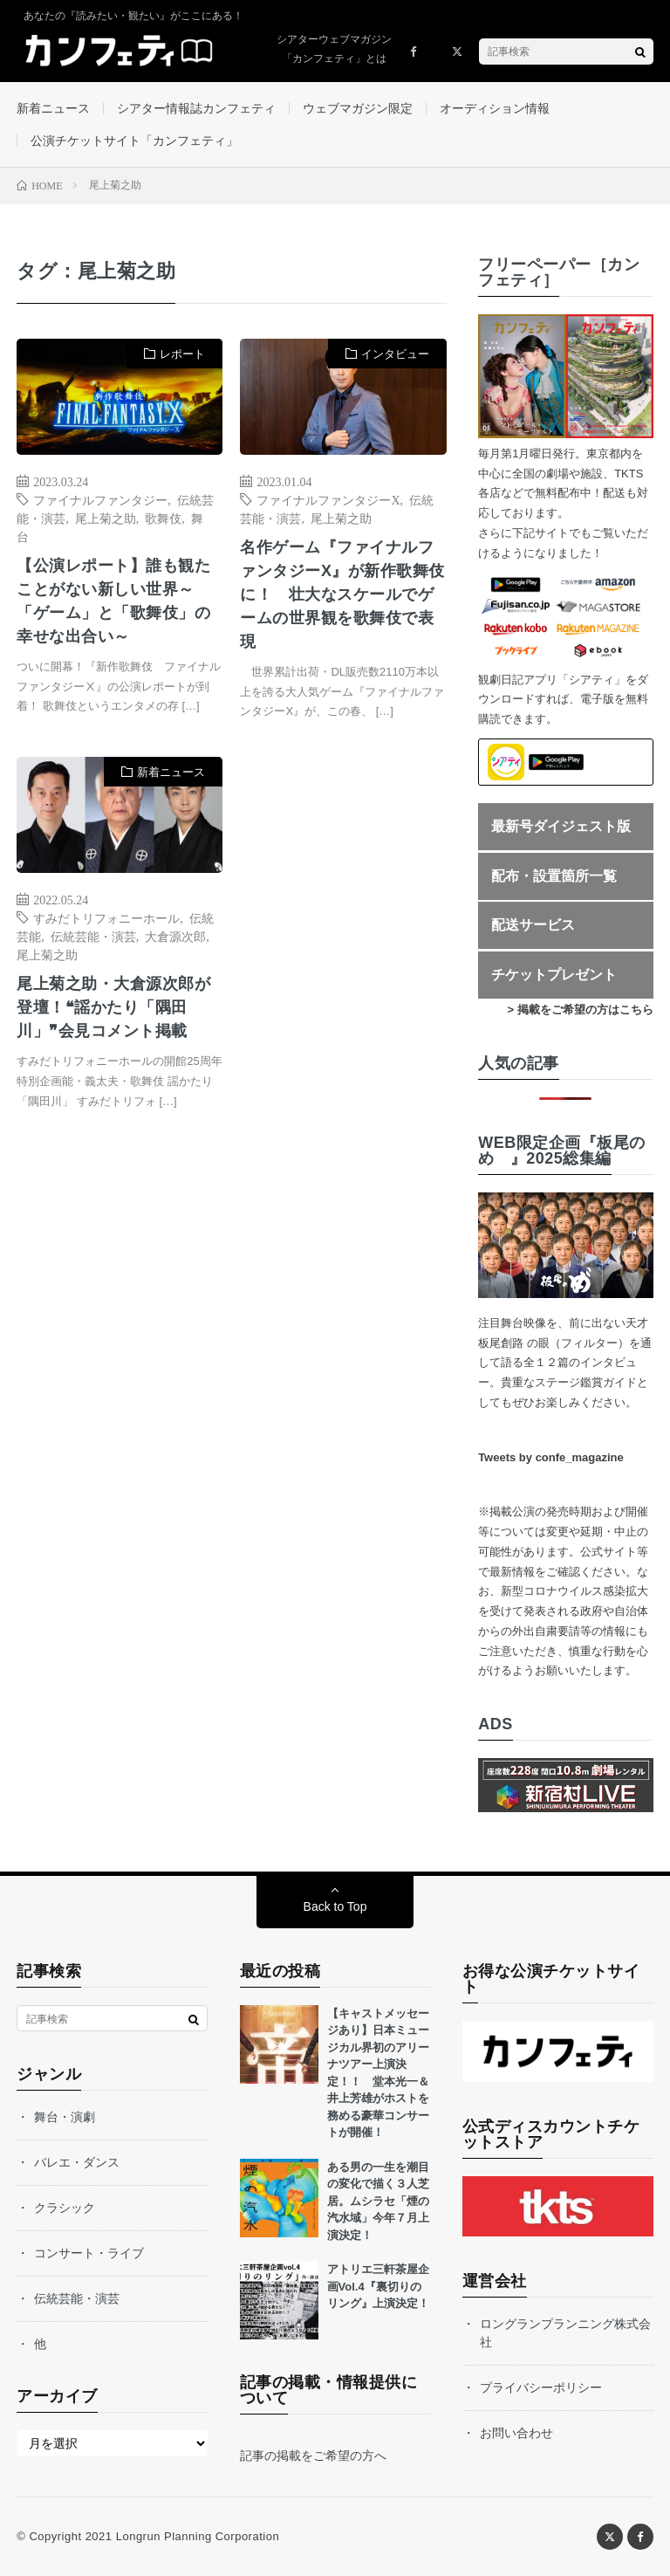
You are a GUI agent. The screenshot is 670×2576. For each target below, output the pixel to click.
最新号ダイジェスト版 (561, 826)
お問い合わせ (516, 2433)
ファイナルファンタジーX (328, 499)
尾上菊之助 (105, 518)
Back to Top (335, 1906)
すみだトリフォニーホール (106, 917)
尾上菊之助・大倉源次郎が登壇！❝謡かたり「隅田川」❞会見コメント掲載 (113, 1007)
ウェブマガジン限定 (358, 108)
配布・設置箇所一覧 (554, 876)
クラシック (64, 2208)
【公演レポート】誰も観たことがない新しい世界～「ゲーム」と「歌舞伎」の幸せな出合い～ (113, 601)
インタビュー (395, 354)
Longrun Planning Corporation (197, 2536)
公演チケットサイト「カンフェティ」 (134, 141)
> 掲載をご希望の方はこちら (580, 1009)
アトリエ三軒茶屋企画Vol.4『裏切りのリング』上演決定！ (378, 2286)
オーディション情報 (495, 108)
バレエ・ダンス (77, 2162)
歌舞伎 (163, 518)
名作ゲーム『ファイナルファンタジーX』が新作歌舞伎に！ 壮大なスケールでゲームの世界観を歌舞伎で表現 (342, 594)
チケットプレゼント (554, 974)
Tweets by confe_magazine (551, 1457)
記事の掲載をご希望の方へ (313, 2456)
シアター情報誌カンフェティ (196, 108)
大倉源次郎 (175, 936)
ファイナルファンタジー (100, 499)
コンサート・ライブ (89, 2253)
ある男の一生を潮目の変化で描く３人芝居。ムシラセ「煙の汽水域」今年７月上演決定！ (378, 2201)
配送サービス (533, 924)
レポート (182, 354)
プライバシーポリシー (541, 2387)
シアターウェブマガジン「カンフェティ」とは (334, 49)
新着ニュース (53, 108)
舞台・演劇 (64, 2117)
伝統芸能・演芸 (93, 936)
